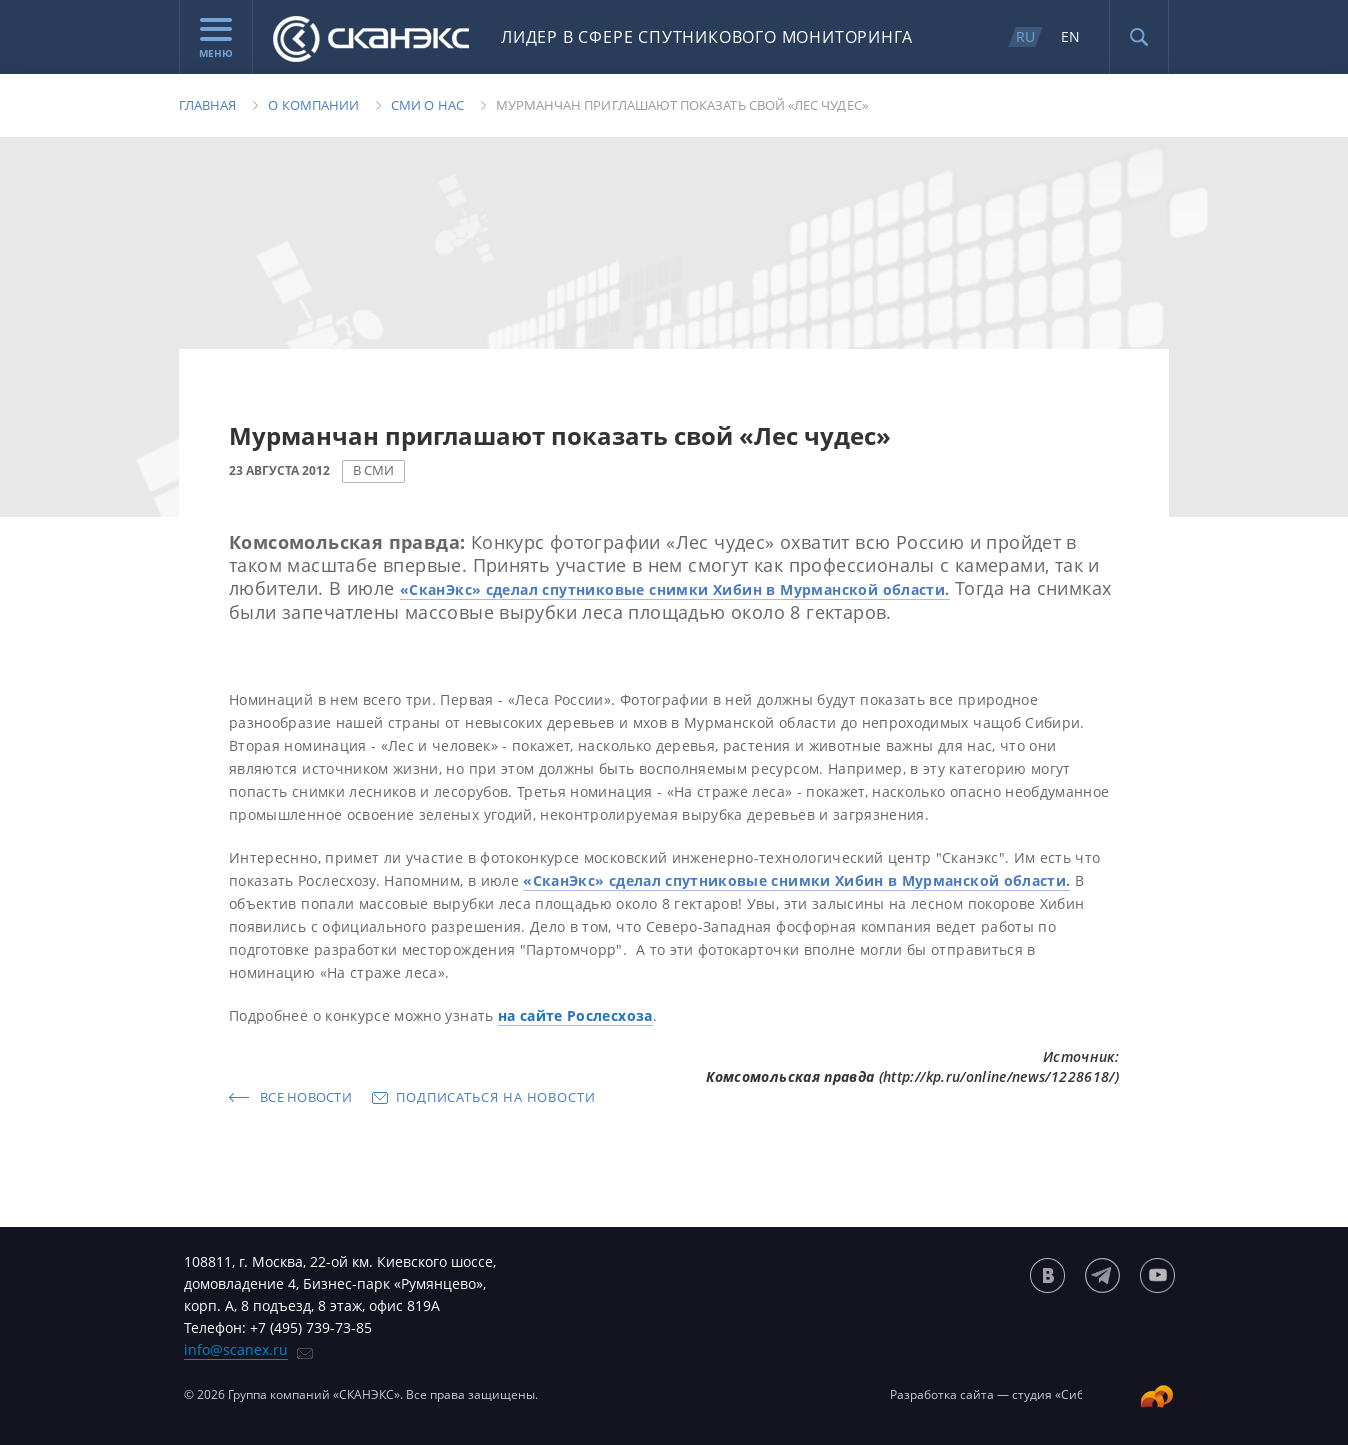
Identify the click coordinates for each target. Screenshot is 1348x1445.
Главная (207, 105)
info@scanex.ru (236, 1349)
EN (1070, 36)
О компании (313, 105)
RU (1025, 36)
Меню (216, 39)
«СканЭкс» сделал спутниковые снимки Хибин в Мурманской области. (675, 589)
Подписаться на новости (496, 1097)
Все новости (306, 1097)
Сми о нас (427, 105)
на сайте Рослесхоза (575, 1015)
